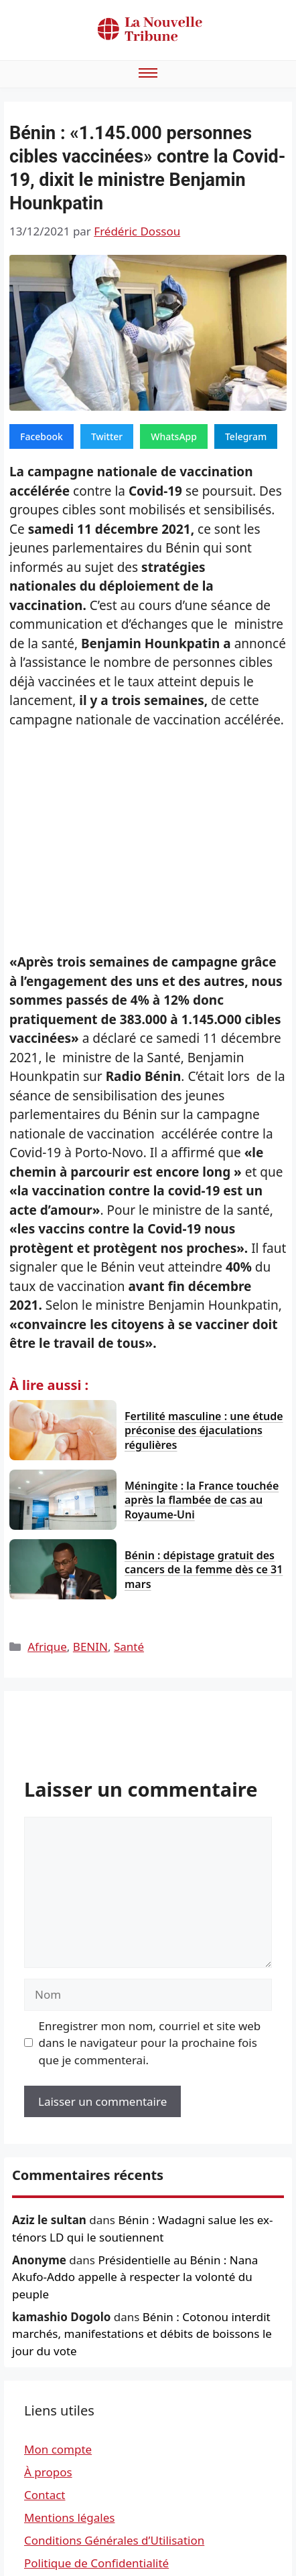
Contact (45, 2494)
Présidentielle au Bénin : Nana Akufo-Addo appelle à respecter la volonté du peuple (135, 2277)
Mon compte (58, 2449)
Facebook (41, 436)
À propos (48, 2472)
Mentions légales (69, 2517)
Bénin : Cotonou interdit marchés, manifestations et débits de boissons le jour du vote (142, 2334)
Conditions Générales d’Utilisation (114, 2540)
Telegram (246, 436)
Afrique (47, 1646)
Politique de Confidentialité (96, 2563)
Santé (129, 1646)
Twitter (107, 436)
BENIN (90, 1646)
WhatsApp (174, 436)
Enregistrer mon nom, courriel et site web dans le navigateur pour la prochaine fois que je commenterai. (150, 2043)
